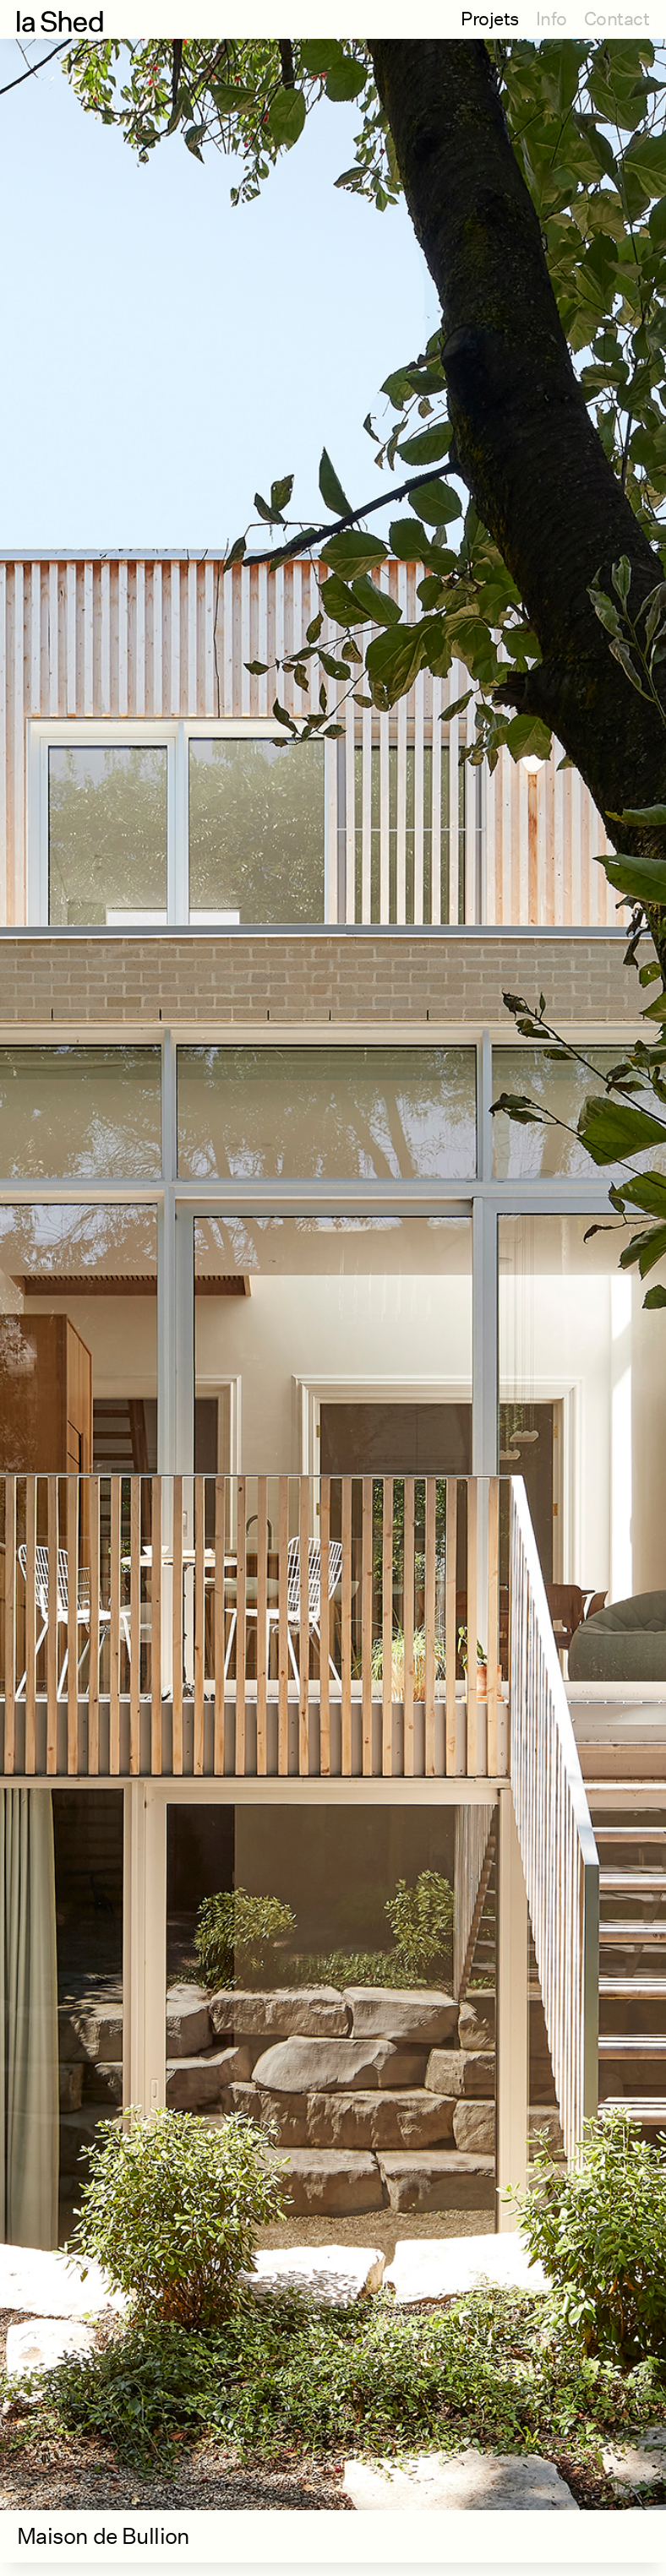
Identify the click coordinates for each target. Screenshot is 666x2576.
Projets (490, 19)
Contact (617, 19)
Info (551, 19)
